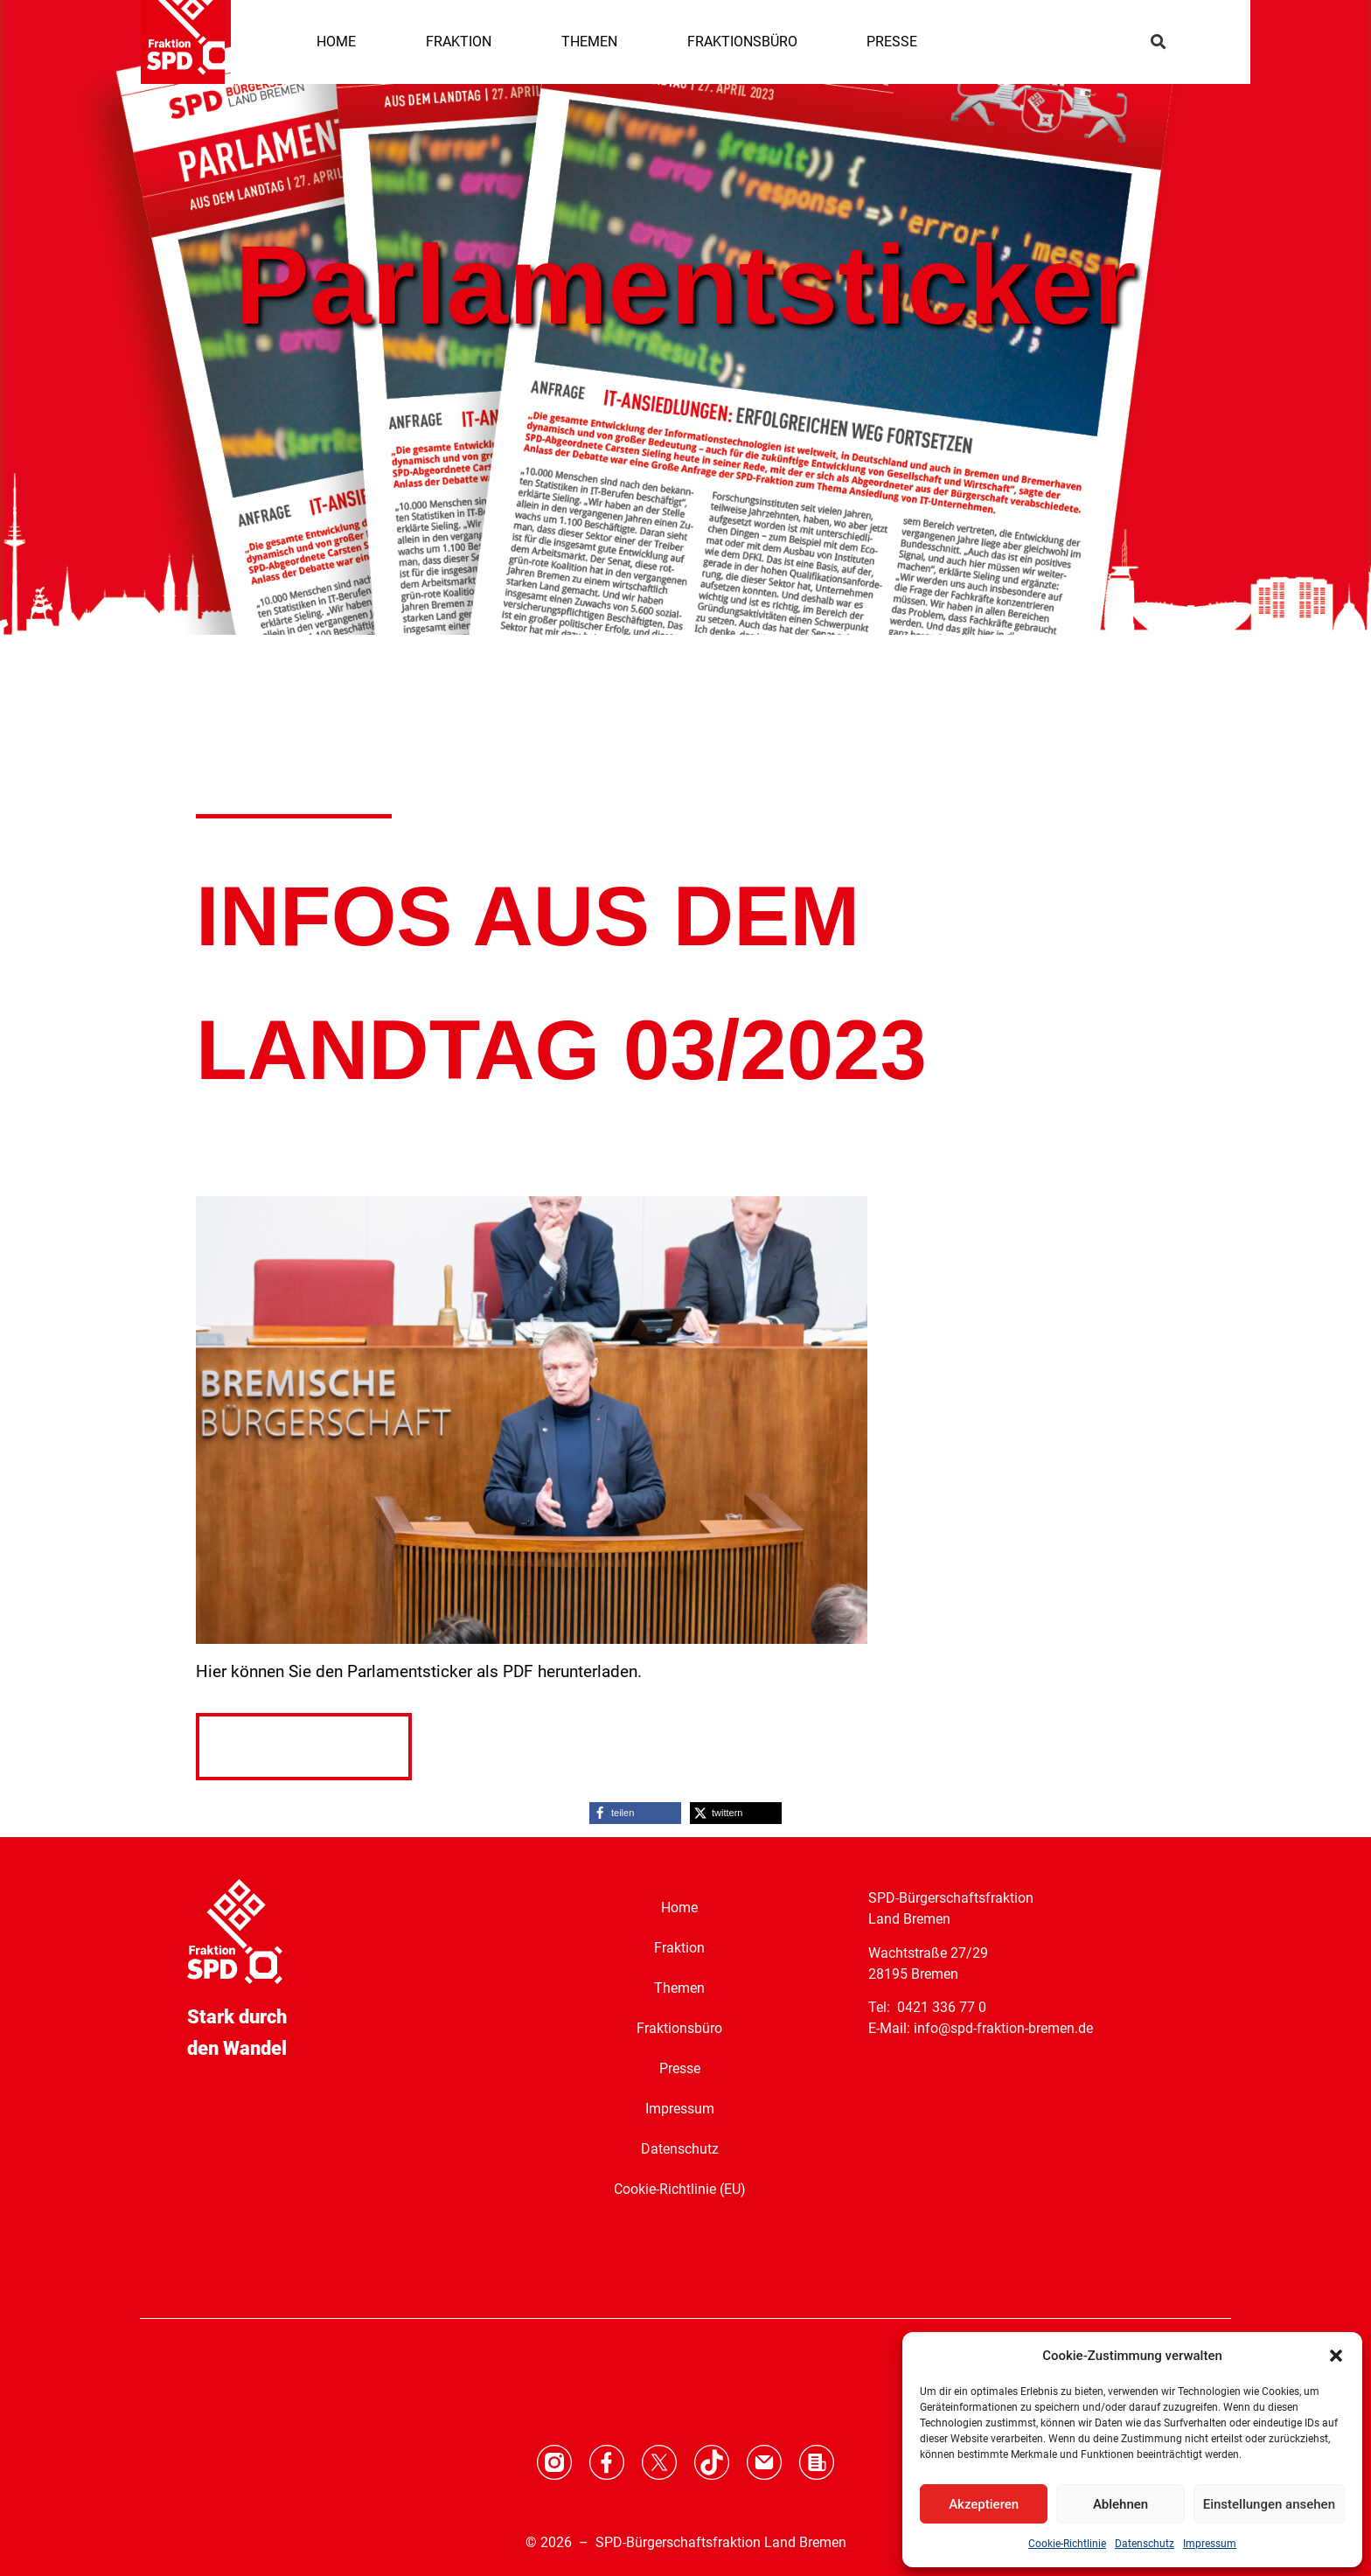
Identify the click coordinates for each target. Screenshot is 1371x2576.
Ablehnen (1120, 2504)
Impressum (1209, 2544)
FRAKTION (458, 41)
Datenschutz (1144, 2544)
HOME (336, 41)
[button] (1336, 2355)
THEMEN (589, 41)
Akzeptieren (984, 2504)
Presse (679, 2068)
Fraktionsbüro (679, 2028)
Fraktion (679, 1947)
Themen (679, 1988)
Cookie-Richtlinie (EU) (680, 2189)
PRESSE (891, 41)
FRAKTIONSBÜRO (742, 41)
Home (679, 1907)
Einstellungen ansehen (1269, 2504)
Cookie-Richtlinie (1067, 2544)
